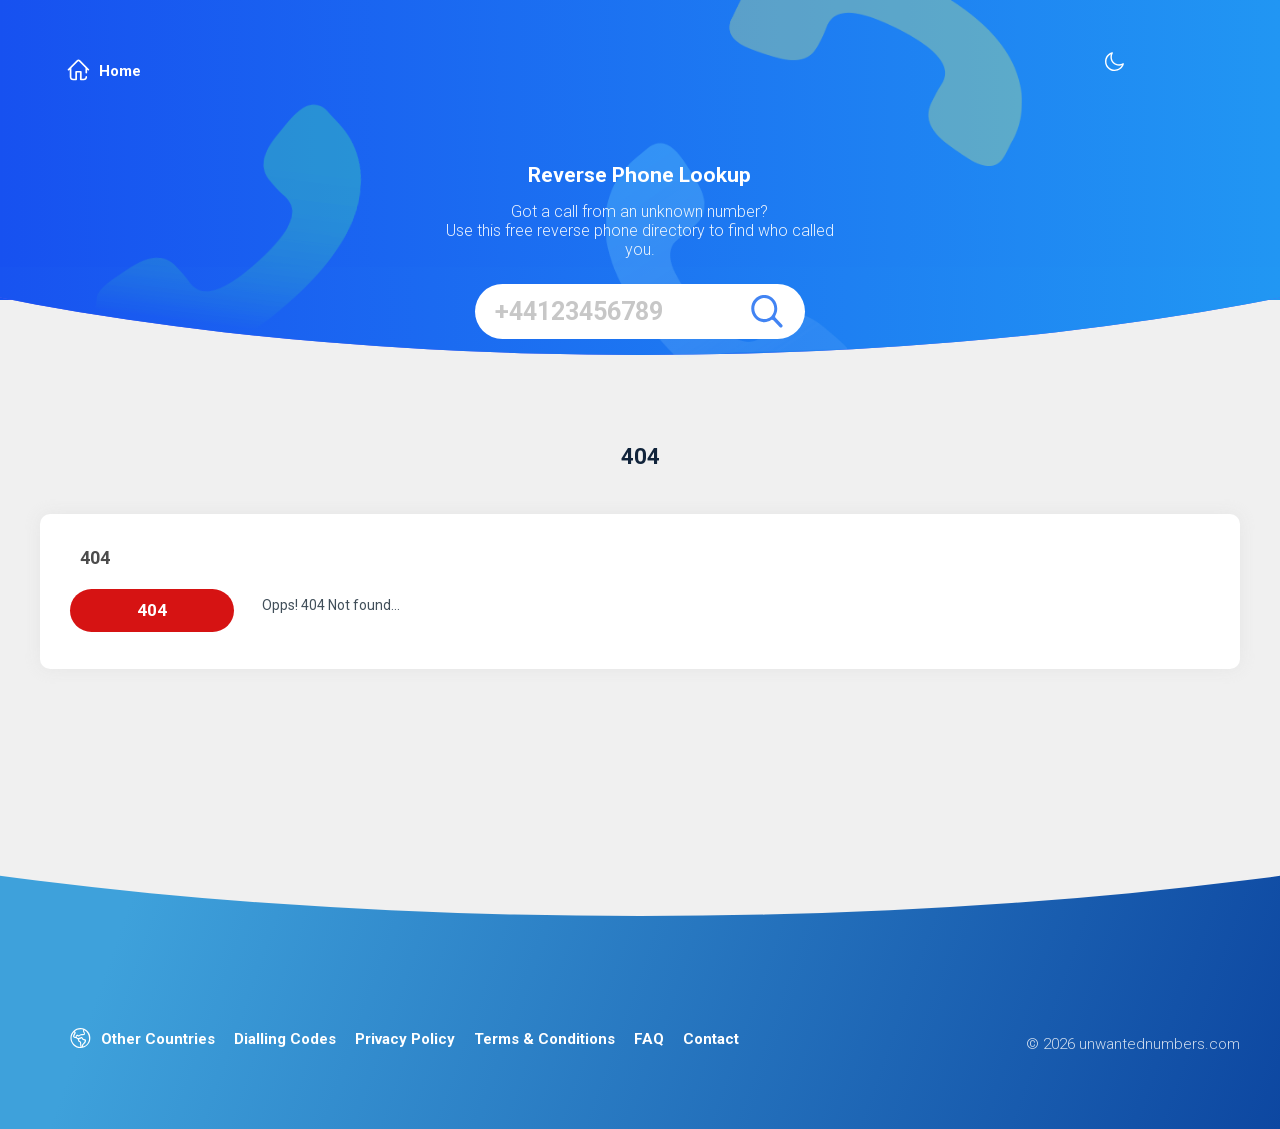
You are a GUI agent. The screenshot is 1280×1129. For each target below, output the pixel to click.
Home (104, 70)
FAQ (649, 1039)
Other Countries (142, 1039)
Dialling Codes (285, 1039)
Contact (711, 1039)
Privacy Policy (405, 1039)
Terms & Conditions (544, 1039)
